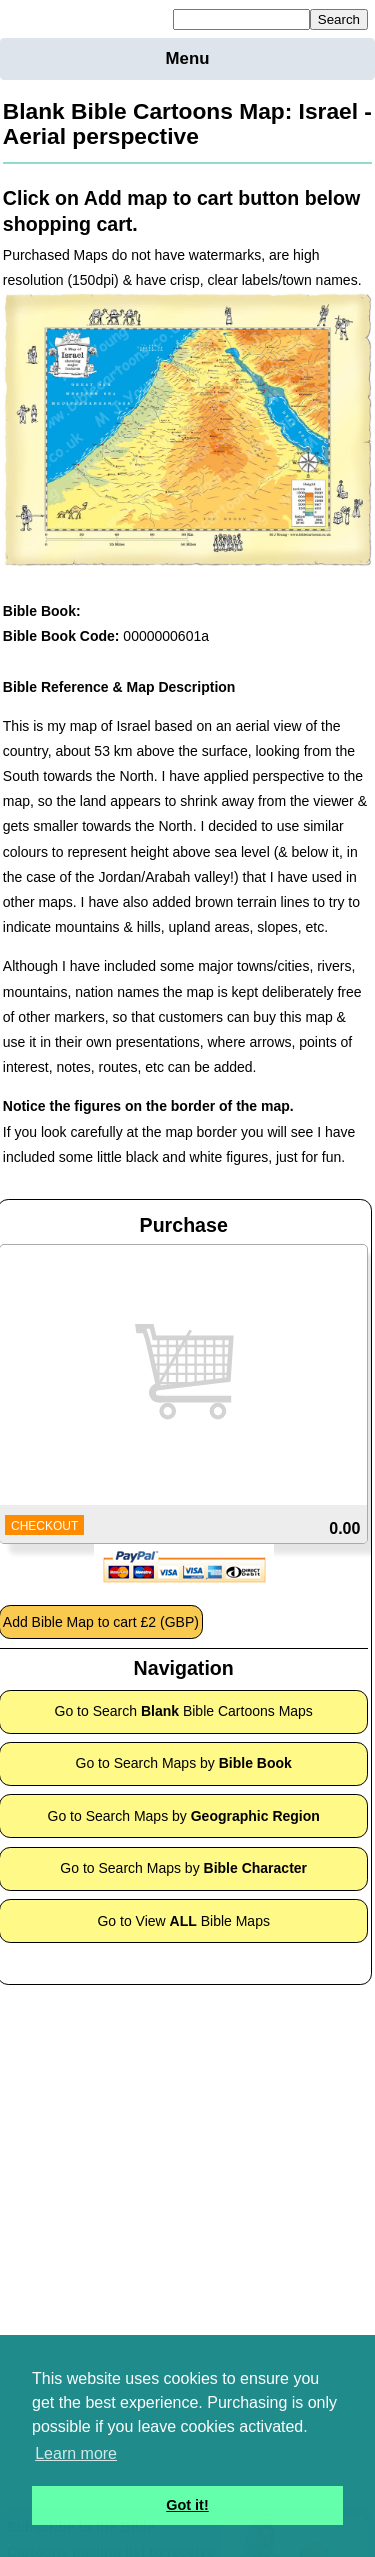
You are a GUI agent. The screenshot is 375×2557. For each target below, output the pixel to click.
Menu (188, 58)
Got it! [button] (187, 2505)
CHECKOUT (44, 1526)
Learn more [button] (76, 2453)
